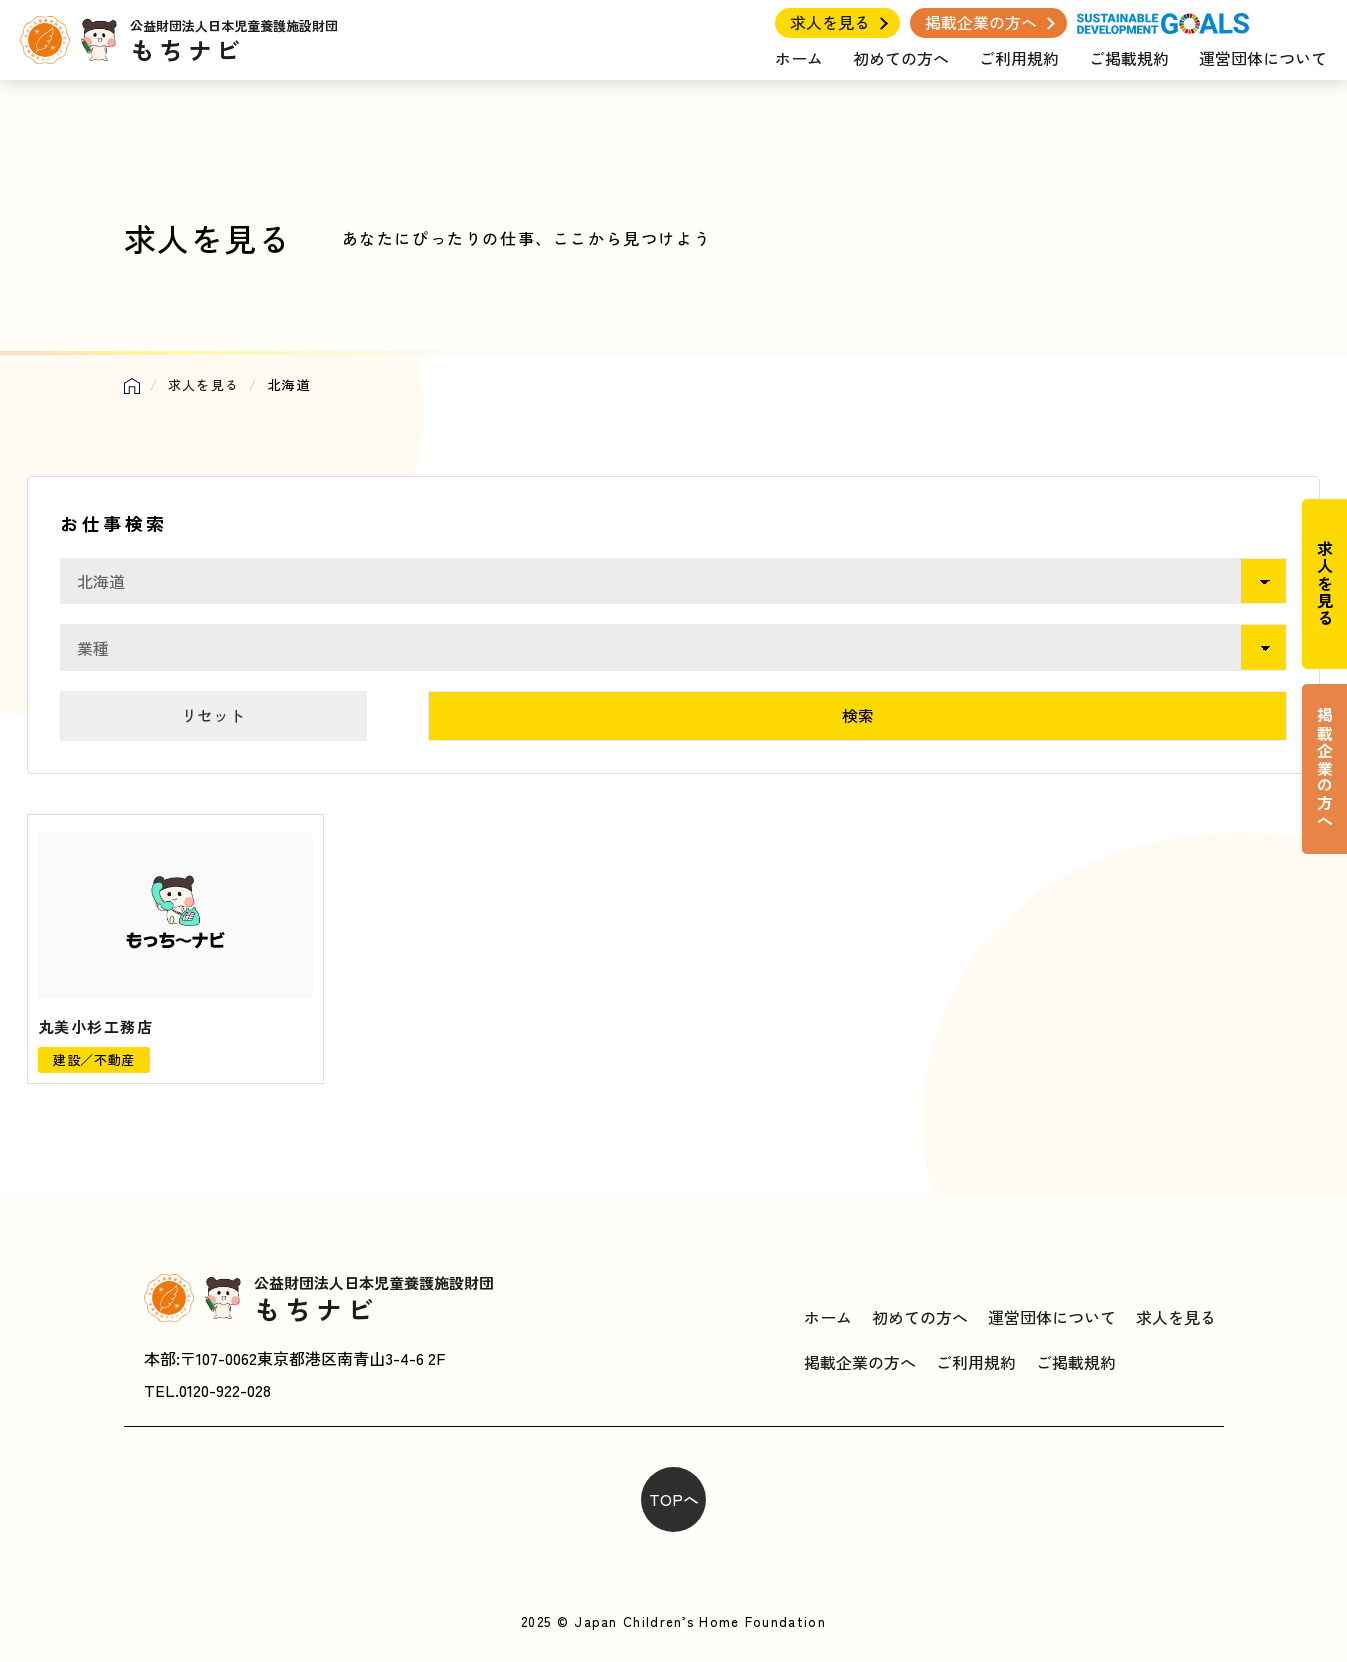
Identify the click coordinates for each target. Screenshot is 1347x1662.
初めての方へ (901, 58)
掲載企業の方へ (981, 22)
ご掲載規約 (1129, 58)
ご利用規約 (1019, 58)
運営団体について (1263, 58)
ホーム (799, 58)
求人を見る (830, 22)
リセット (213, 715)
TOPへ (674, 1499)
